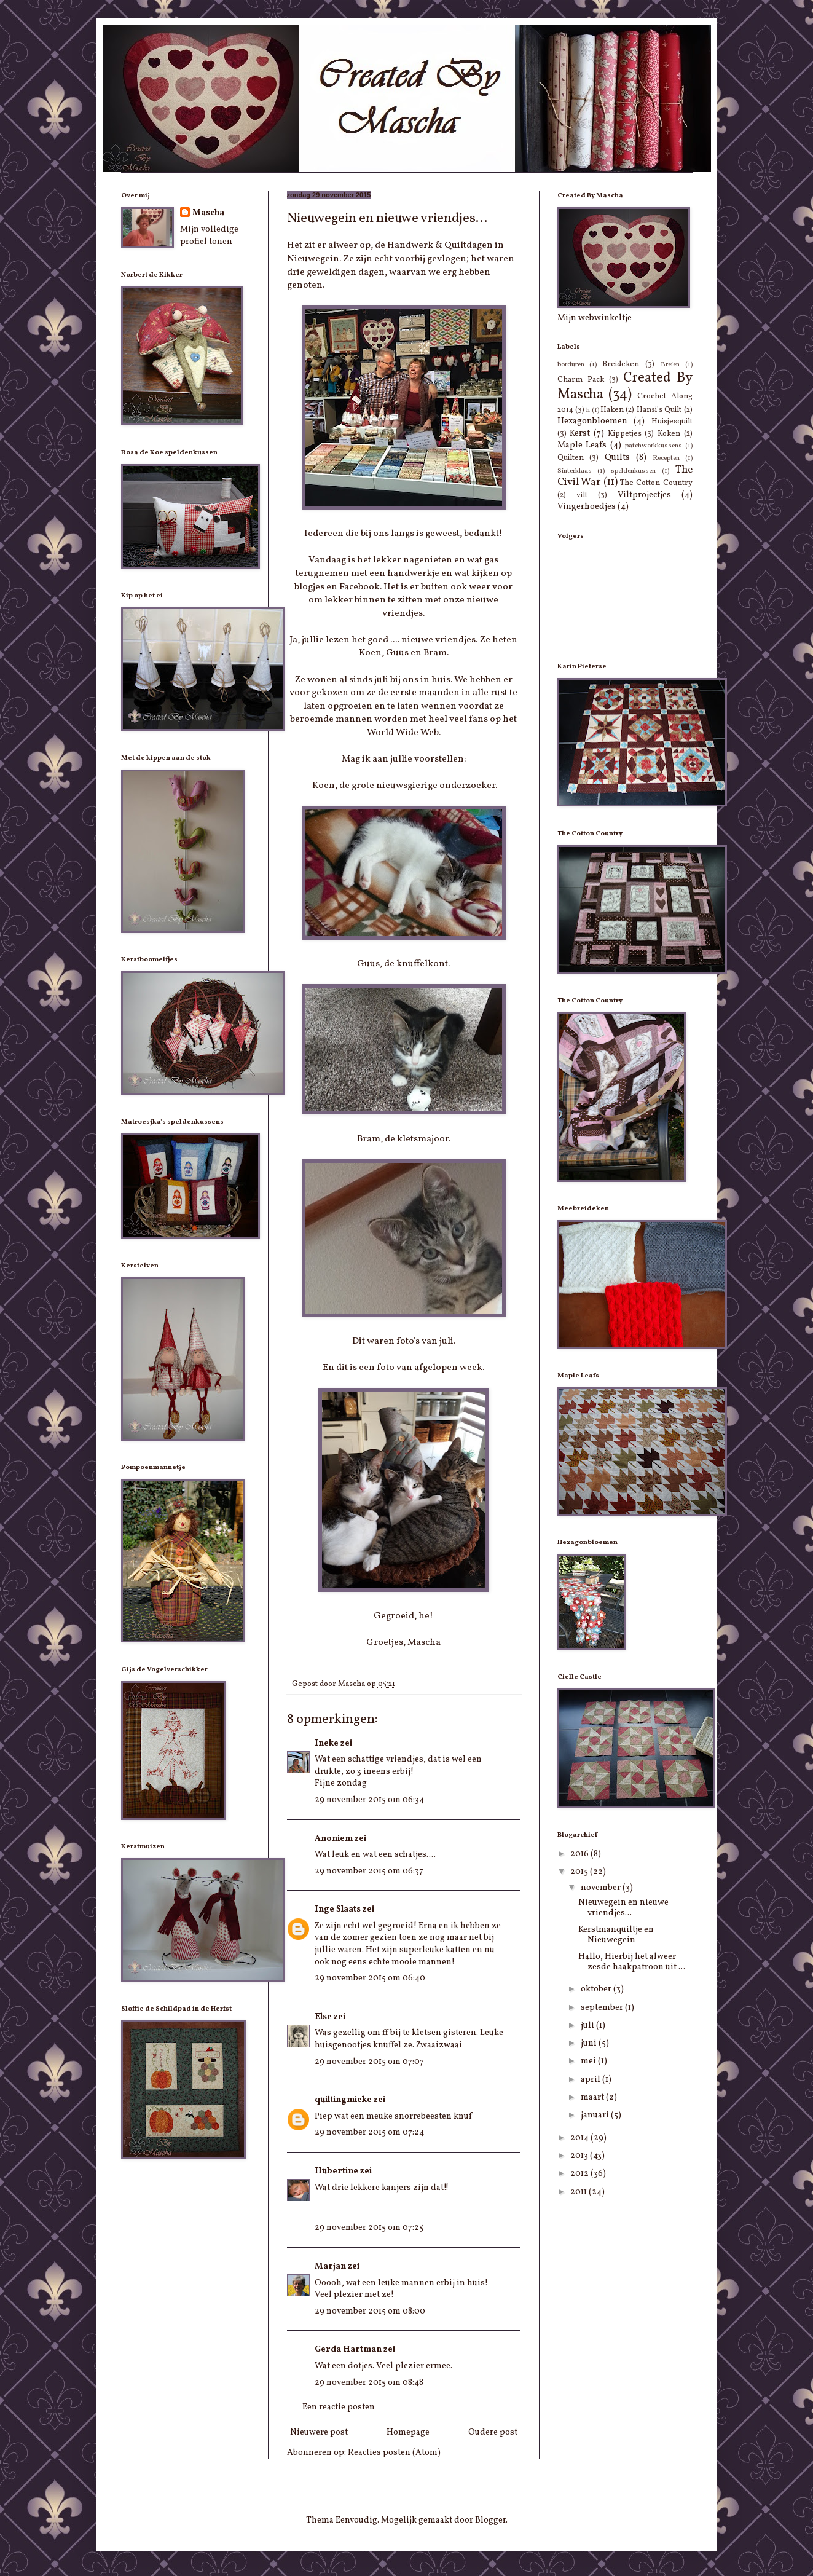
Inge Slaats (338, 1909)
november (602, 1888)
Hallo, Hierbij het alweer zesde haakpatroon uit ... (631, 1962)
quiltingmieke (343, 2100)
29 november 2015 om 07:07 (369, 2062)
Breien (670, 364)
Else (323, 2017)
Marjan (330, 2266)
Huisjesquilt (672, 421)
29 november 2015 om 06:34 (369, 1800)
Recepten (666, 458)
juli (588, 2025)
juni (590, 2043)
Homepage (408, 2432)
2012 (580, 2174)
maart (593, 2097)
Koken (669, 433)
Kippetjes (625, 433)
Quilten (570, 457)
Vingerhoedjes (586, 507)
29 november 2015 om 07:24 (369, 2132)
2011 (579, 2192)
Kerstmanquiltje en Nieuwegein (616, 1935)
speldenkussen (633, 471)
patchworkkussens (653, 446)
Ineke (327, 1743)
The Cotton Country (656, 483)
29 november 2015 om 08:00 (370, 2311)
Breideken (620, 364)
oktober (597, 1989)
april (591, 2080)
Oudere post (492, 2432)
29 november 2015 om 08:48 (369, 2383)
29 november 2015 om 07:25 (369, 2228)
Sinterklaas (574, 471)
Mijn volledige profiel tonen (209, 236)
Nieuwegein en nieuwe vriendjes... (623, 1908)
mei (589, 2061)
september (603, 2008)
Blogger (490, 2520)
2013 (580, 2156)
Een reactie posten (338, 2407)
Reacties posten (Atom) (394, 2453)
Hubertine (336, 2171)
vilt (581, 495)
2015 (580, 1872)
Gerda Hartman (348, 2349)
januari (596, 2115)
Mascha (208, 213)
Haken (612, 410)
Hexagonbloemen (592, 421)
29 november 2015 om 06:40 (370, 1978)
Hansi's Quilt (659, 410)
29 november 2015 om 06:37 (369, 1871)
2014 (580, 2138)
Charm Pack (580, 379)
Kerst (580, 433)
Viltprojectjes (644, 495)
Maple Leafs (582, 445)
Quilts (617, 457)
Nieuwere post (319, 2432)
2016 (580, 1854)
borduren (570, 364)
